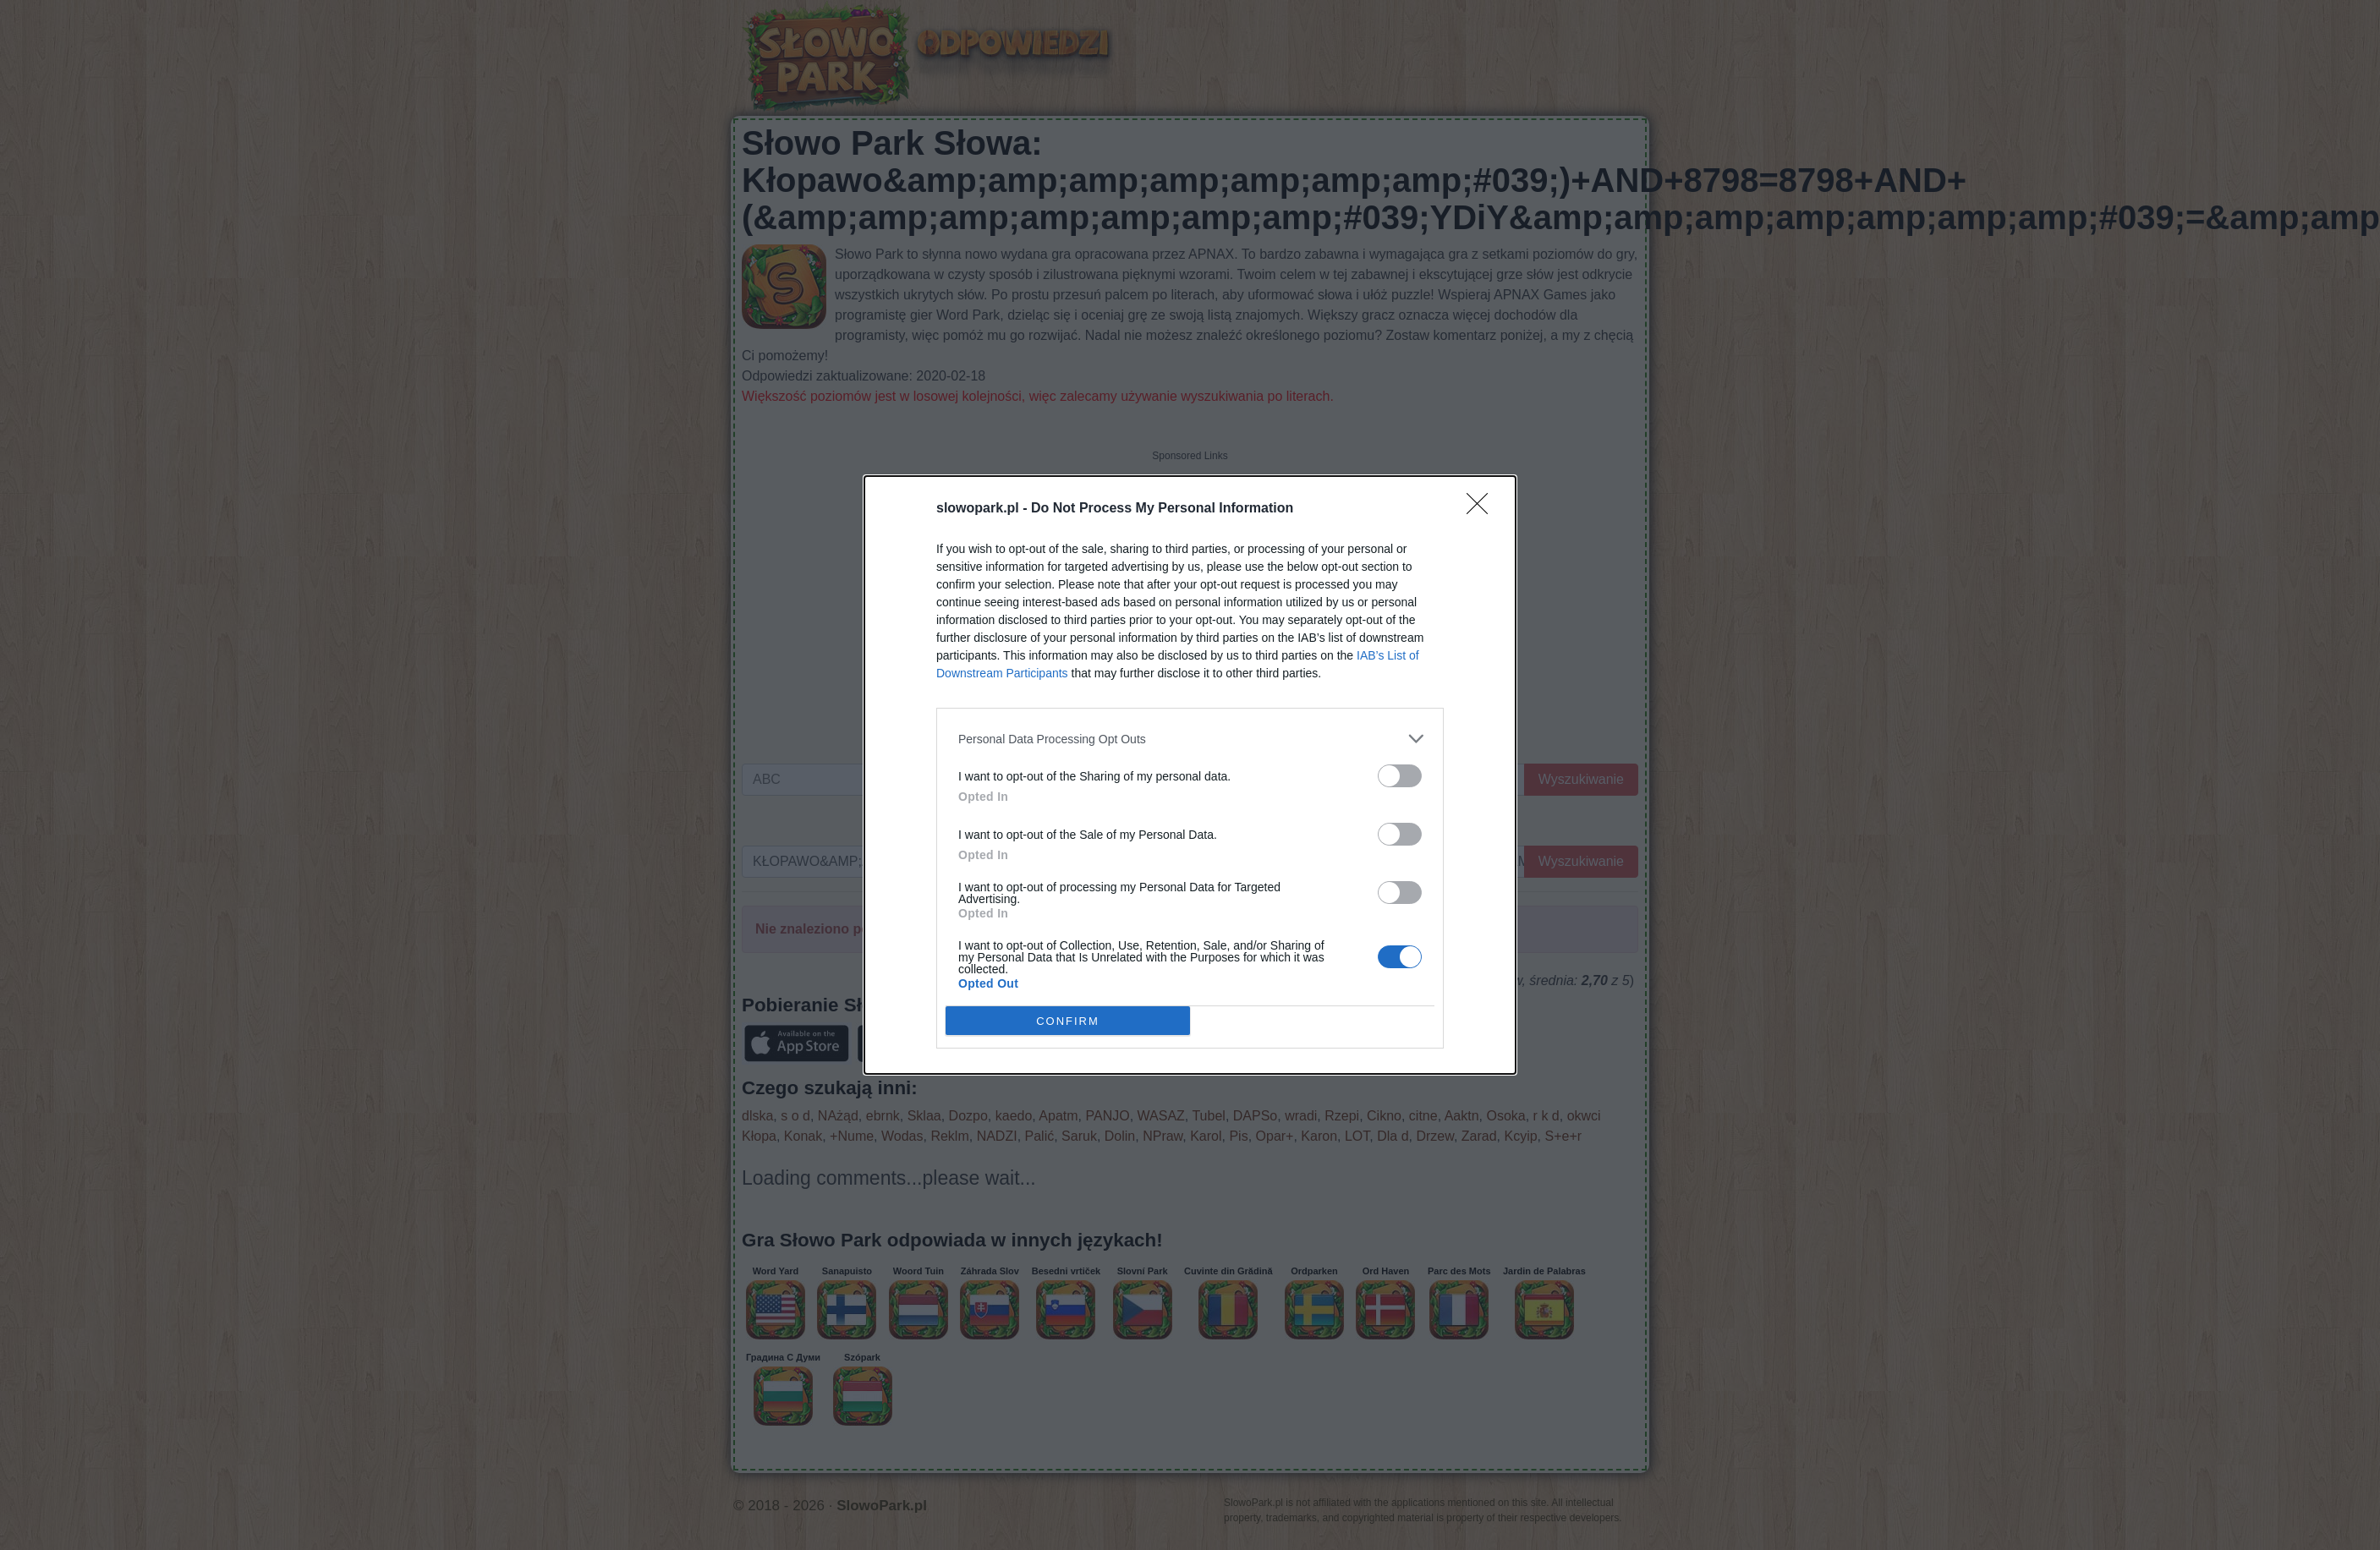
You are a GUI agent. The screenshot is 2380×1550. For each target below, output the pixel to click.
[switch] (1400, 775)
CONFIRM (1068, 1021)
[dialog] (1190, 775)
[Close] (1483, 509)
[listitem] (1190, 739)
